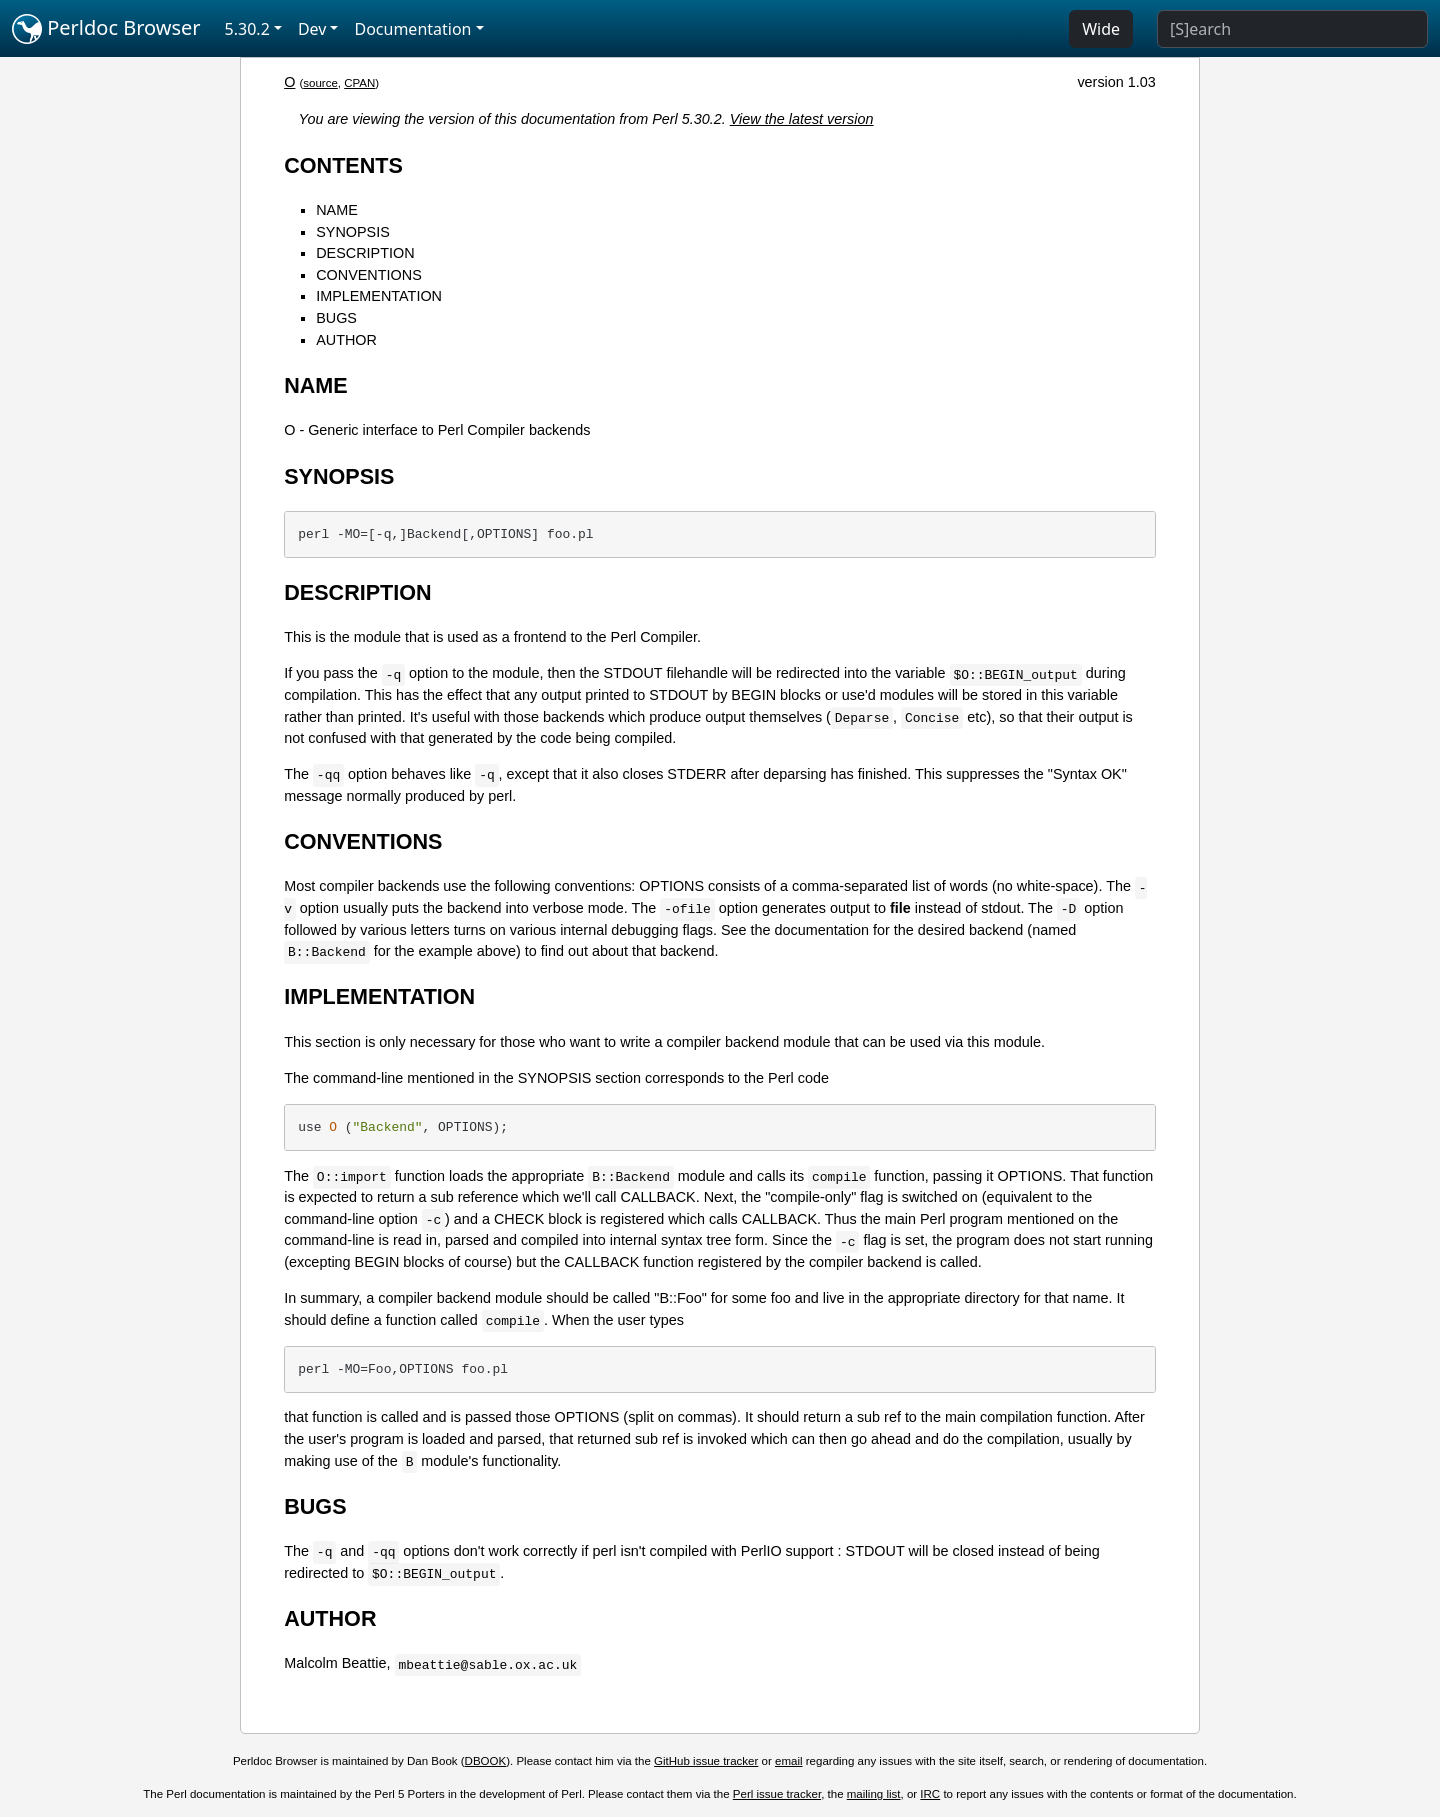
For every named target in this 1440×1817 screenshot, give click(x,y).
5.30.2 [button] (247, 29)
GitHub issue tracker (706, 1761)
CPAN (359, 83)
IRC (930, 1794)
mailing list (874, 1794)
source (320, 83)
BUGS (336, 318)
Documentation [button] (412, 29)
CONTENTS (343, 165)
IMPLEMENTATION (379, 296)
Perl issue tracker (777, 1794)
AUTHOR (346, 340)
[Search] (1292, 29)
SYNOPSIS (353, 232)
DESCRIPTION (365, 253)
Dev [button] (312, 29)
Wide (1101, 29)
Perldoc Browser (106, 29)
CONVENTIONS (369, 275)
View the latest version (802, 119)
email (789, 1761)
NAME (337, 210)
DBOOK (486, 1761)
